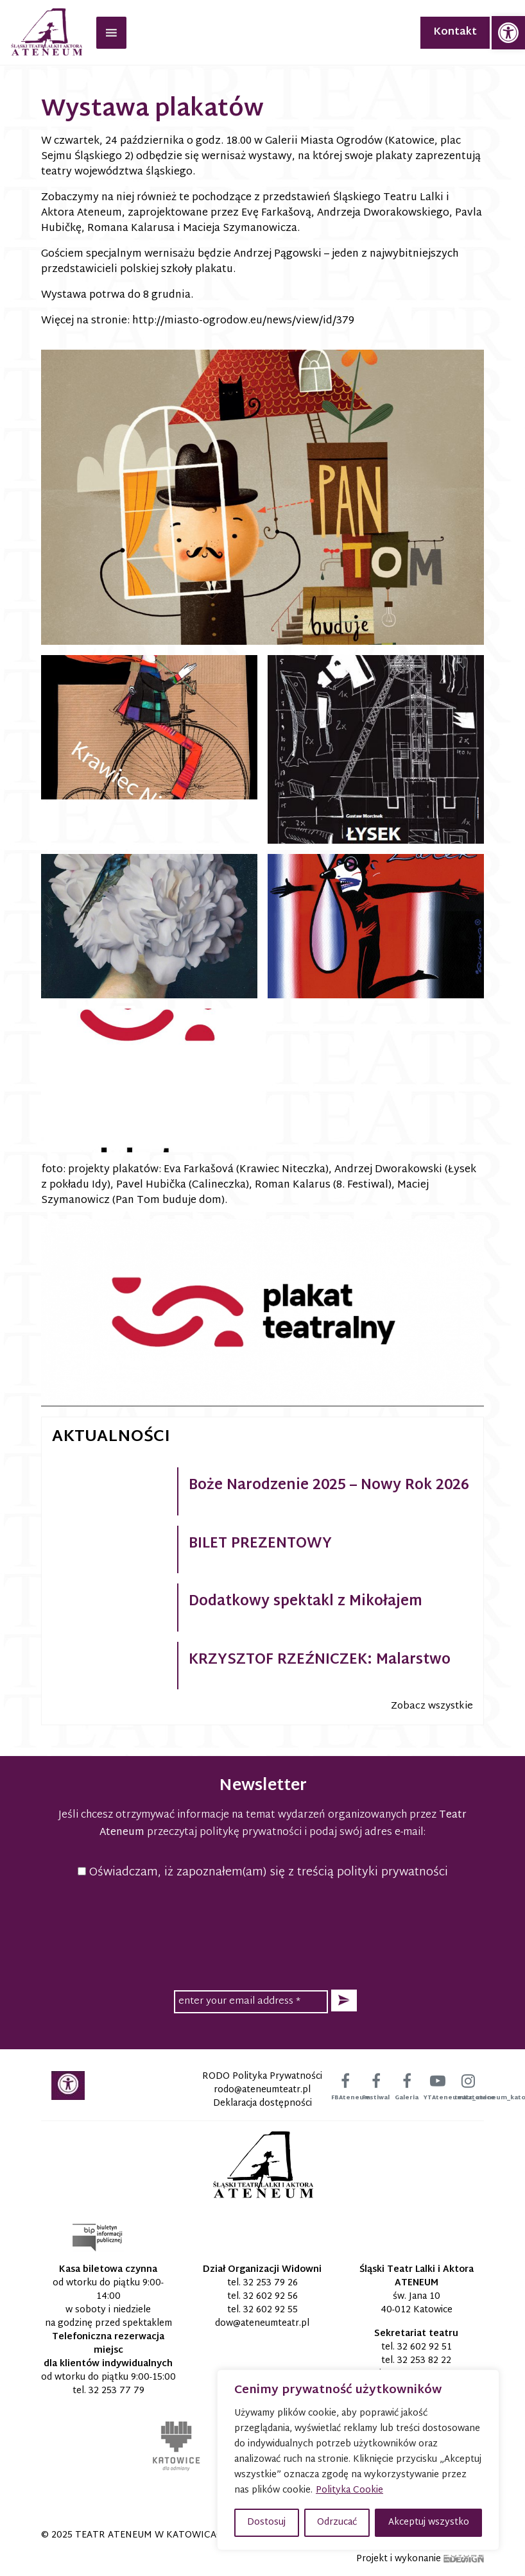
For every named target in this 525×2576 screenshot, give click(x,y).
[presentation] (262, 1932)
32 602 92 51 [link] (424, 2347)
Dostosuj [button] (266, 2522)
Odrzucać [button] (337, 2522)
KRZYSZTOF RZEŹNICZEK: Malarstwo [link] (320, 1660)
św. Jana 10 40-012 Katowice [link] (416, 2303)
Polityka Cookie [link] (349, 2490)
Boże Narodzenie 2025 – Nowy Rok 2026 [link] (329, 1486)
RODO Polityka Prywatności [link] (262, 2076)
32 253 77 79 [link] (116, 2391)
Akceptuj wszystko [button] (428, 2522)
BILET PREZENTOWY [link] (260, 1544)
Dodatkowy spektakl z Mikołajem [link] (305, 1602)
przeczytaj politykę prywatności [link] (224, 1832)
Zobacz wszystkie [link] (432, 1706)
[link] (508, 32)
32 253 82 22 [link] (424, 2361)
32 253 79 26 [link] (270, 2283)
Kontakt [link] (455, 32)
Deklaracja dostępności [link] (262, 2103)
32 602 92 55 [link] (270, 2310)
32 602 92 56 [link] (270, 2297)
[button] (344, 2001)
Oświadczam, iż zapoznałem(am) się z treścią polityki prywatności (263, 1872)
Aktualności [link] (111, 1437)
